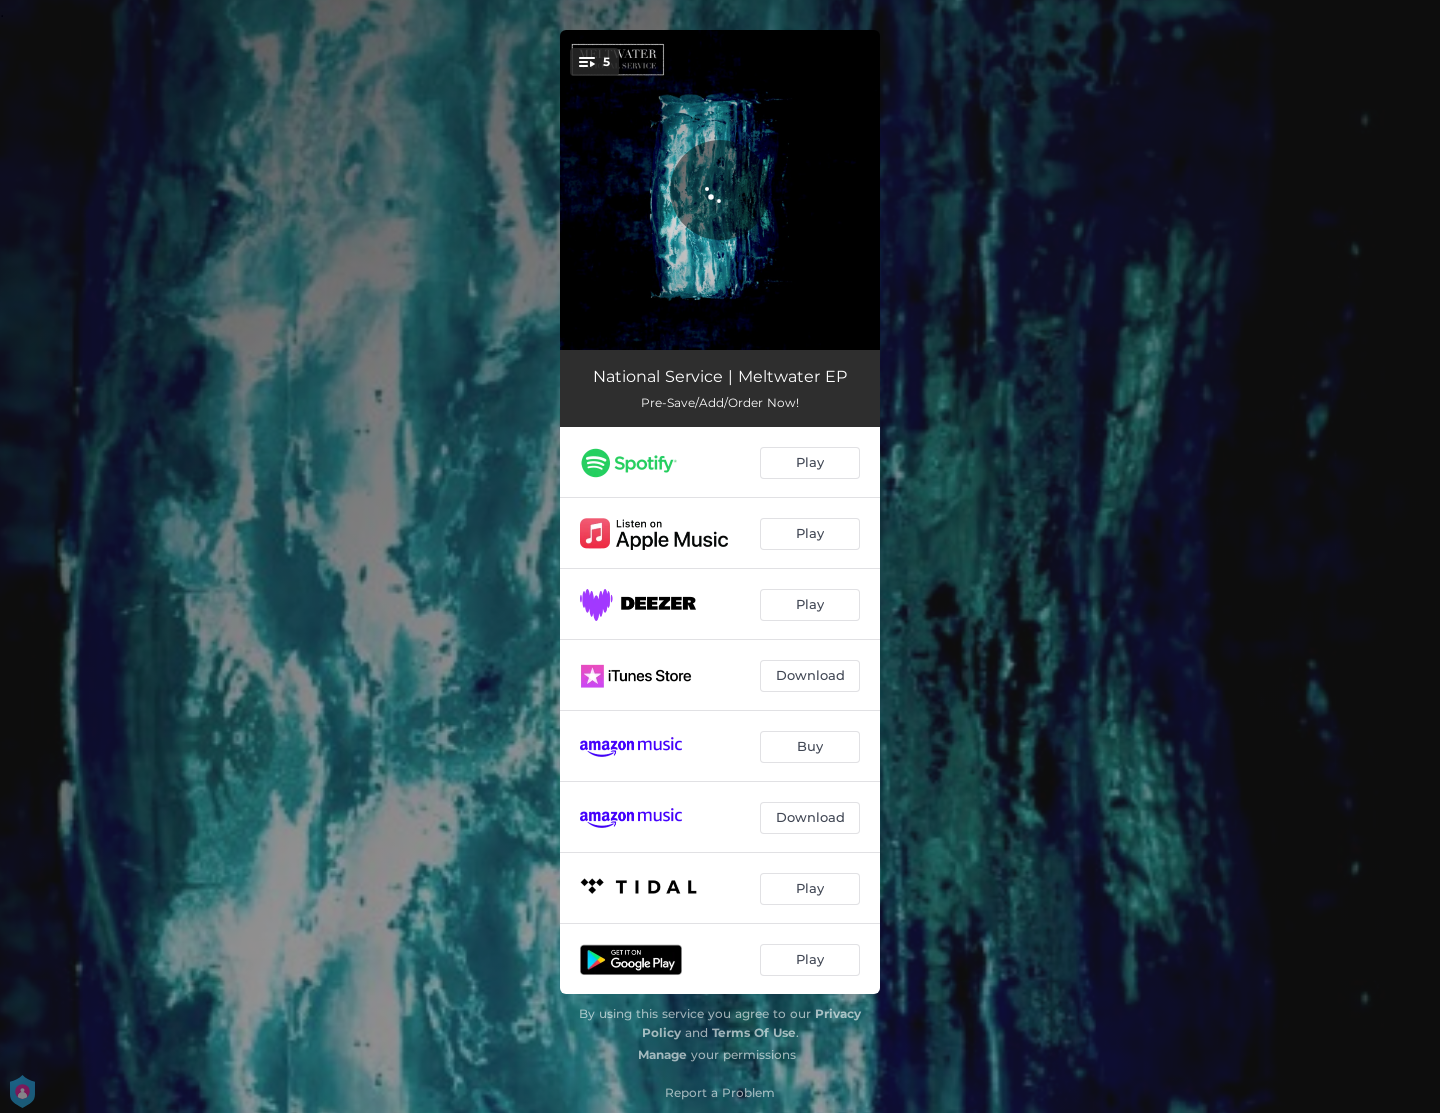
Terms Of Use (754, 1032)
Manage (662, 1054)
